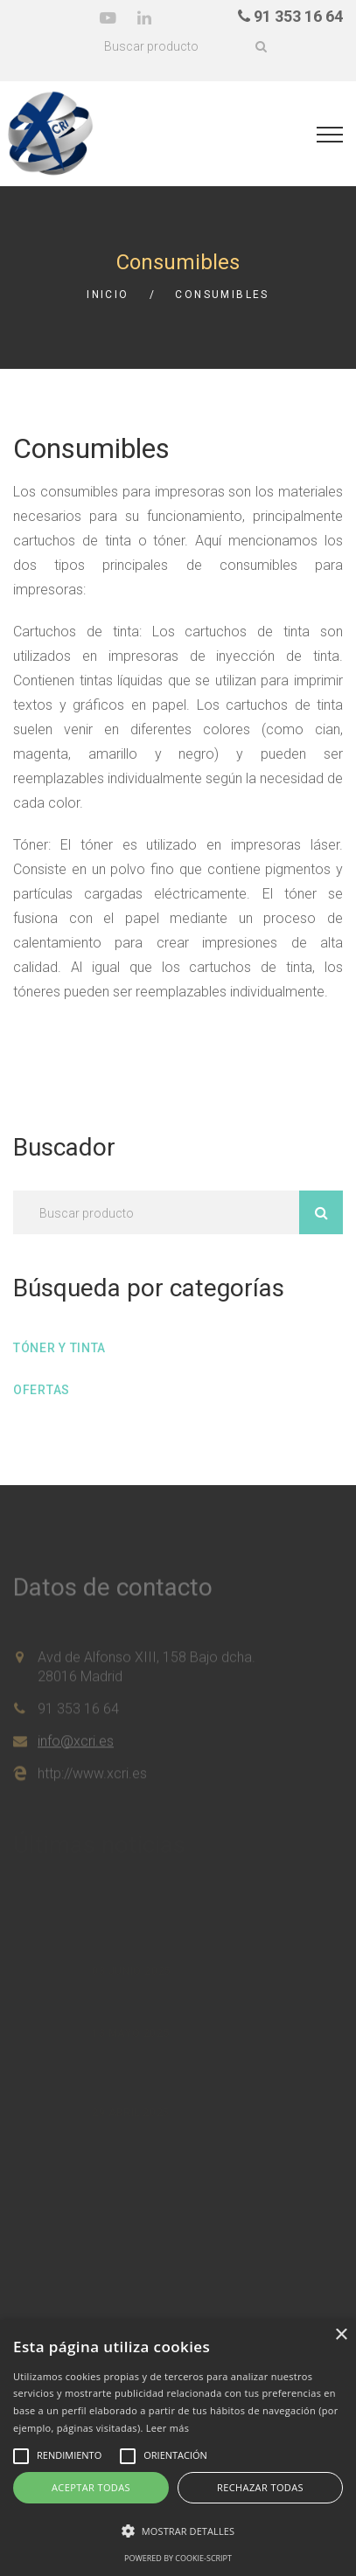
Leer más (167, 2427)
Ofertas (41, 1390)
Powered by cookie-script (178, 2558)
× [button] (340, 2335)
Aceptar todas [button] (91, 2487)
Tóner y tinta (59, 1348)
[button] (178, 2531)
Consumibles (222, 294)
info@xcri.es (76, 1746)
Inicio (108, 294)
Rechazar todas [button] (260, 2487)
